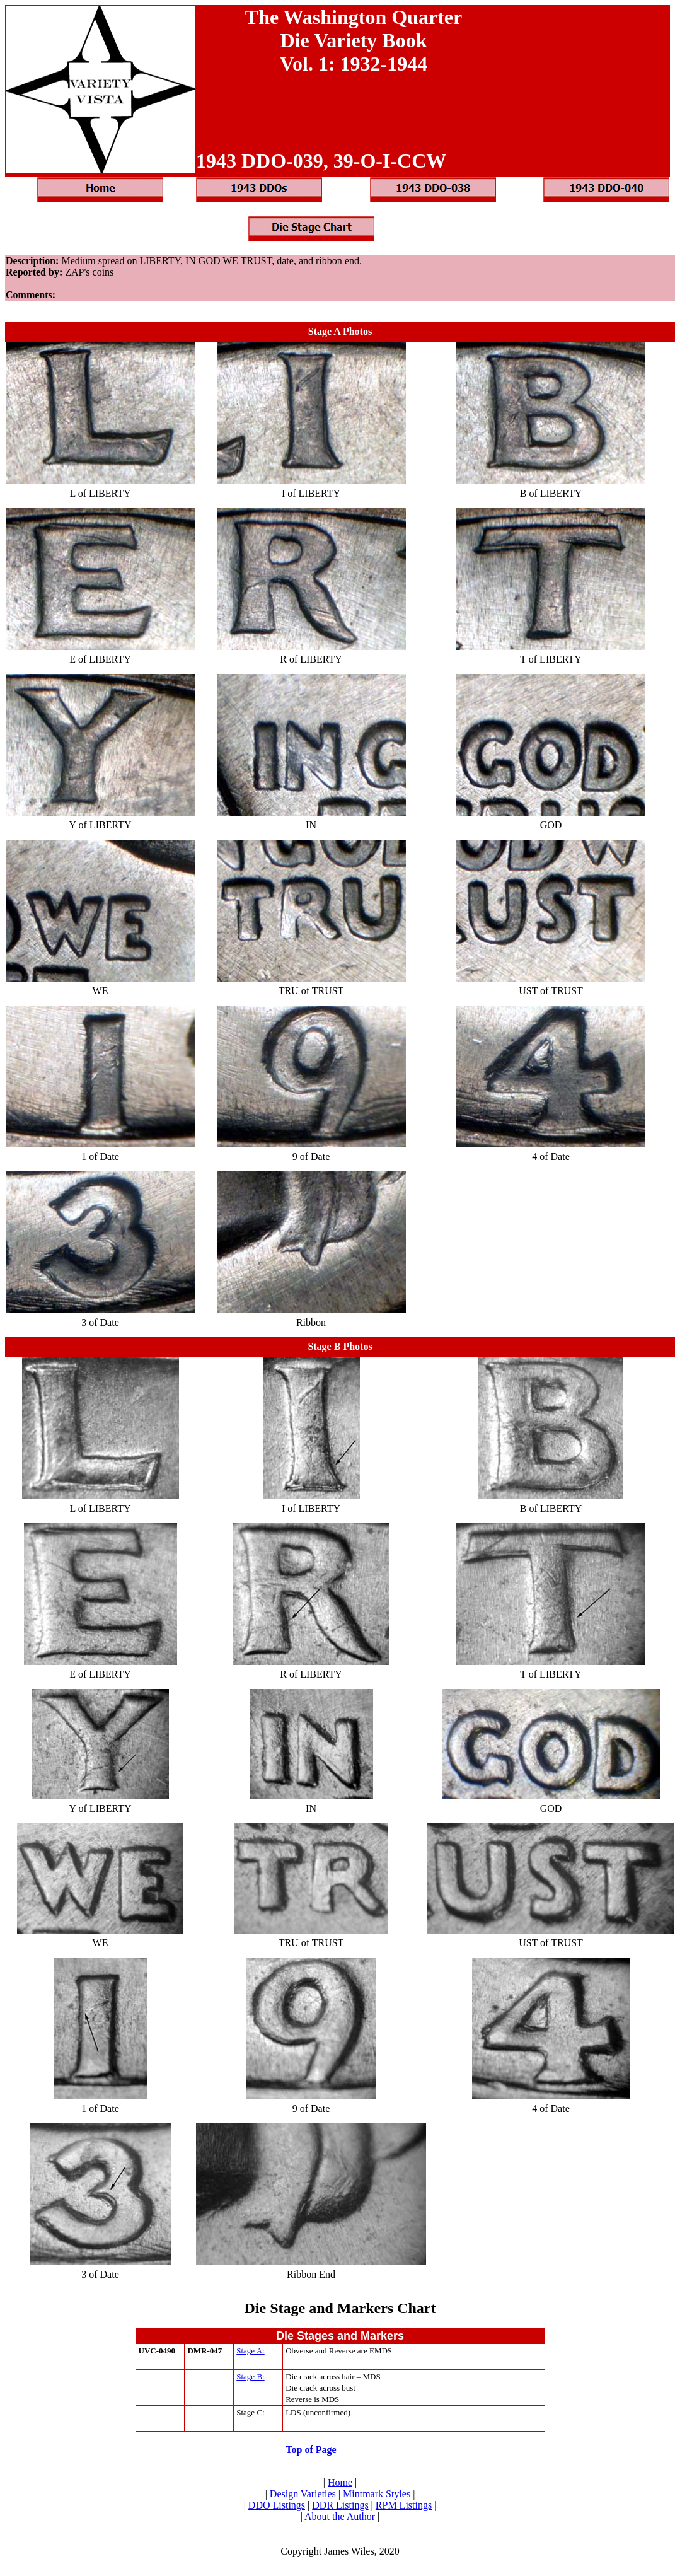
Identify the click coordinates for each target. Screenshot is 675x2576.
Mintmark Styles (376, 2493)
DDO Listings (276, 2505)
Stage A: (250, 2350)
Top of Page (311, 2449)
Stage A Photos (340, 331)
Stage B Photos (340, 1346)
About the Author (339, 2516)
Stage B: (250, 2376)
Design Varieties (303, 2493)
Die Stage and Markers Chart (340, 2308)
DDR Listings (340, 2505)
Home (340, 2482)
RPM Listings (404, 2505)
